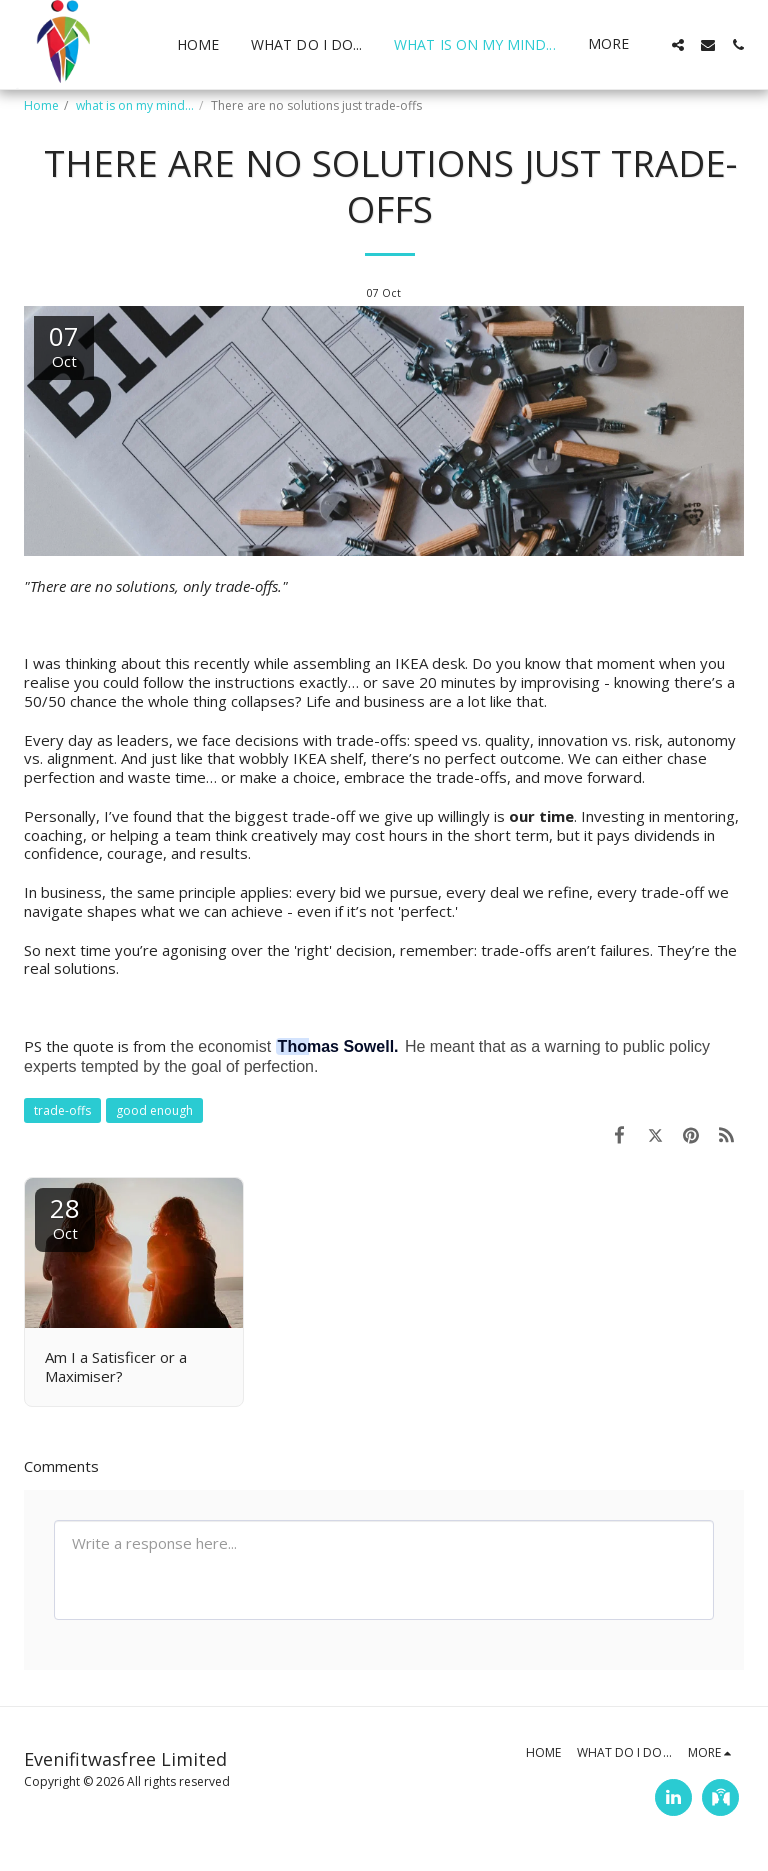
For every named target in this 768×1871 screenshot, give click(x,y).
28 (65, 1216)
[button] (678, 45)
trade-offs (62, 1110)
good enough (154, 1110)
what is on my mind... (135, 105)
